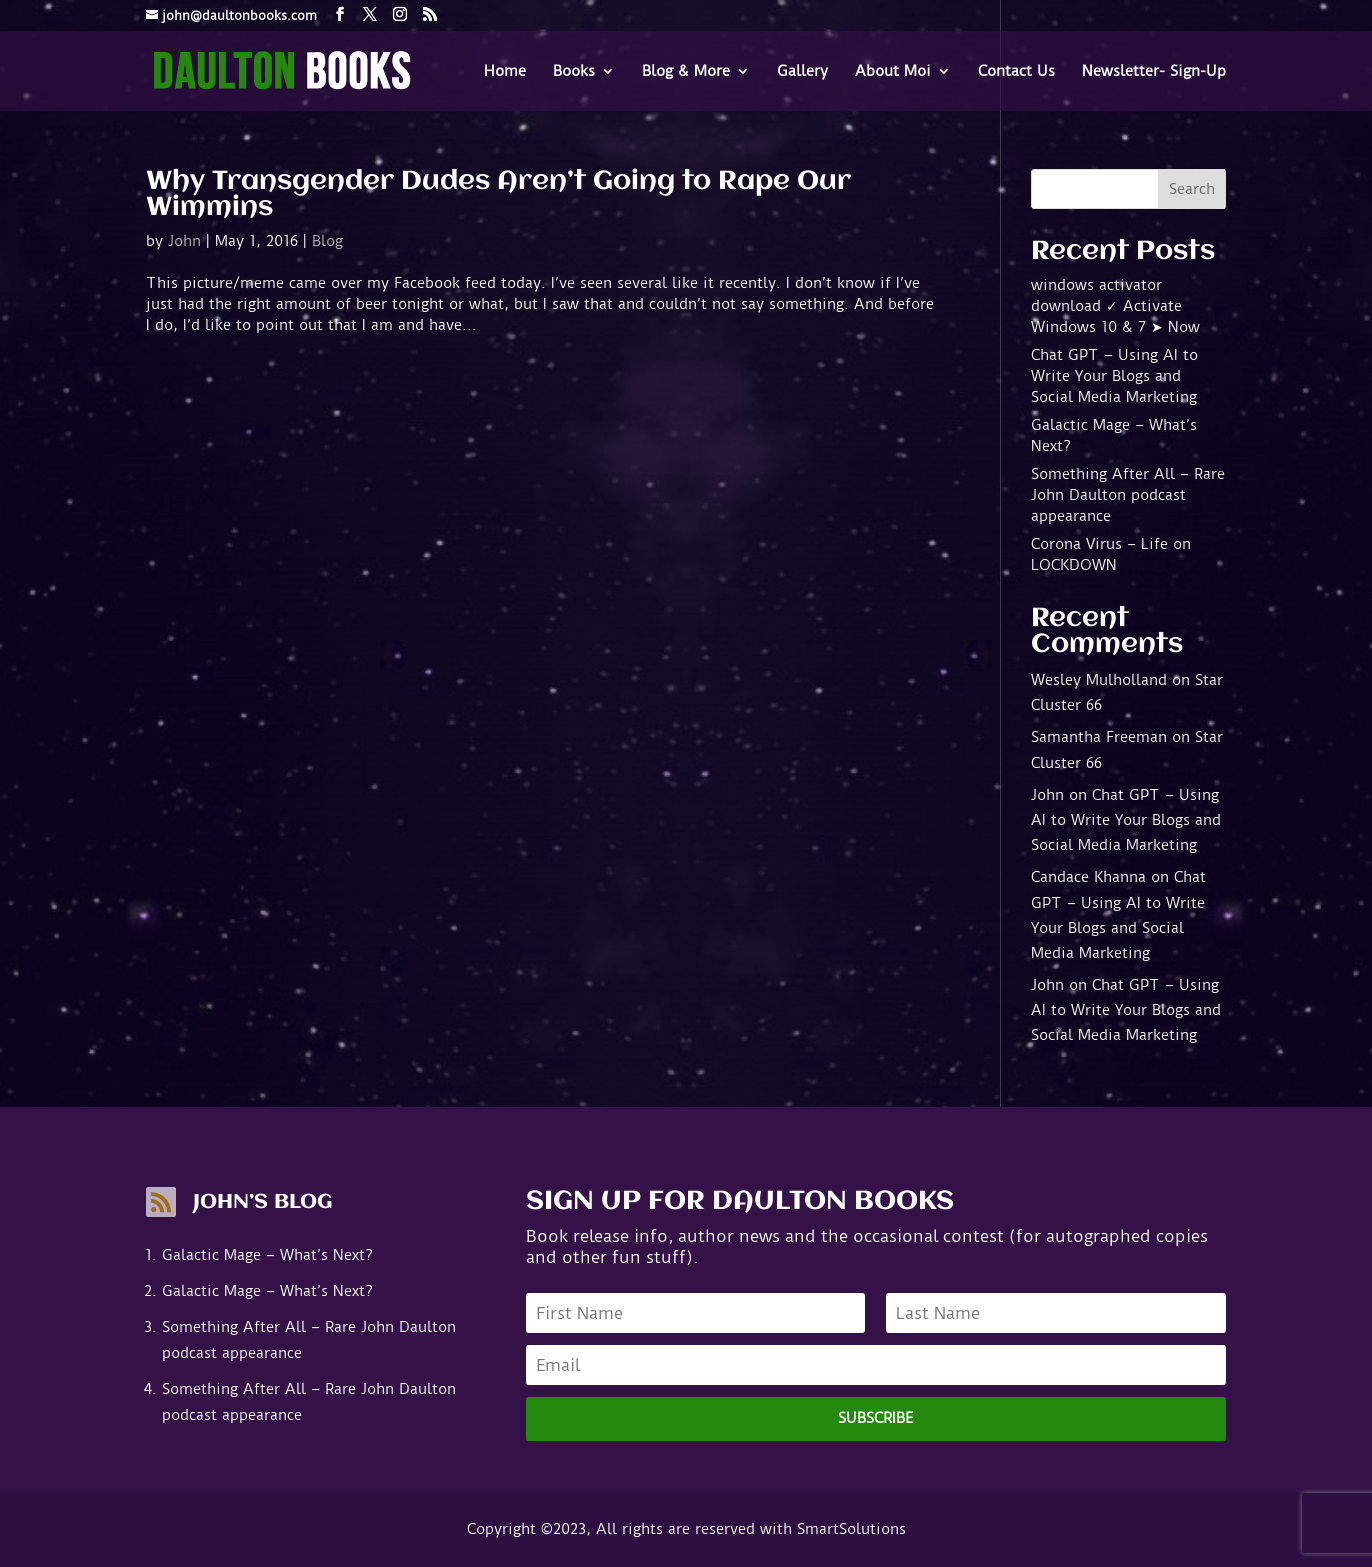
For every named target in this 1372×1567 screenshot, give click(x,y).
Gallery (802, 72)
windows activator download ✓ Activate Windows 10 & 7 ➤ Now (1115, 306)
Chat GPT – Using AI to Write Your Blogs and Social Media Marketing (1114, 376)
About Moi (893, 72)
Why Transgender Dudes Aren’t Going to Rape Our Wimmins (498, 195)
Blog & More (686, 72)
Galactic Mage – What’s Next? (267, 1255)
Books (574, 72)
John (184, 241)
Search (1192, 189)
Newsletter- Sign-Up (1154, 72)
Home (505, 72)
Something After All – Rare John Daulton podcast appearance (1128, 495)
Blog (327, 241)
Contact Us (1016, 72)
